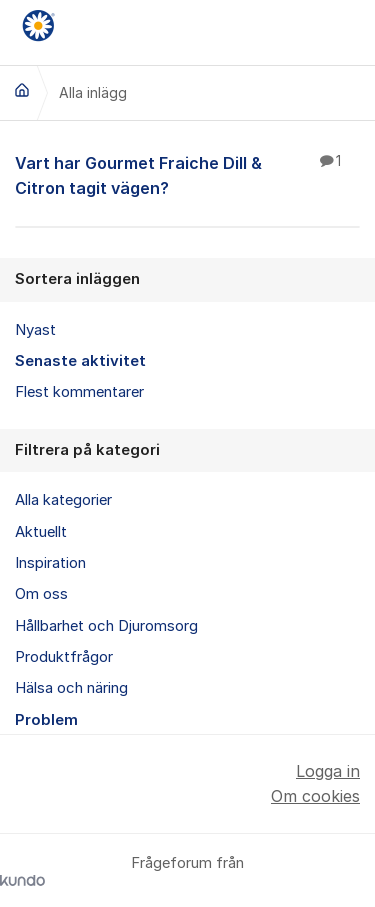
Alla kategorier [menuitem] (63, 500)
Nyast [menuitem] (35, 330)
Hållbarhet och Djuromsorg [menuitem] (106, 626)
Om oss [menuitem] (41, 594)
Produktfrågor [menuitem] (64, 657)
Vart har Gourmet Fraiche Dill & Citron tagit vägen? (187, 174)
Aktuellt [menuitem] (41, 532)
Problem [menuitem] (46, 720)
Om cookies (315, 796)
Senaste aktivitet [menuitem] (80, 361)
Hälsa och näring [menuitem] (71, 688)
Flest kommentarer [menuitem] (79, 392)
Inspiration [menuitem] (50, 563)
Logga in (328, 771)
